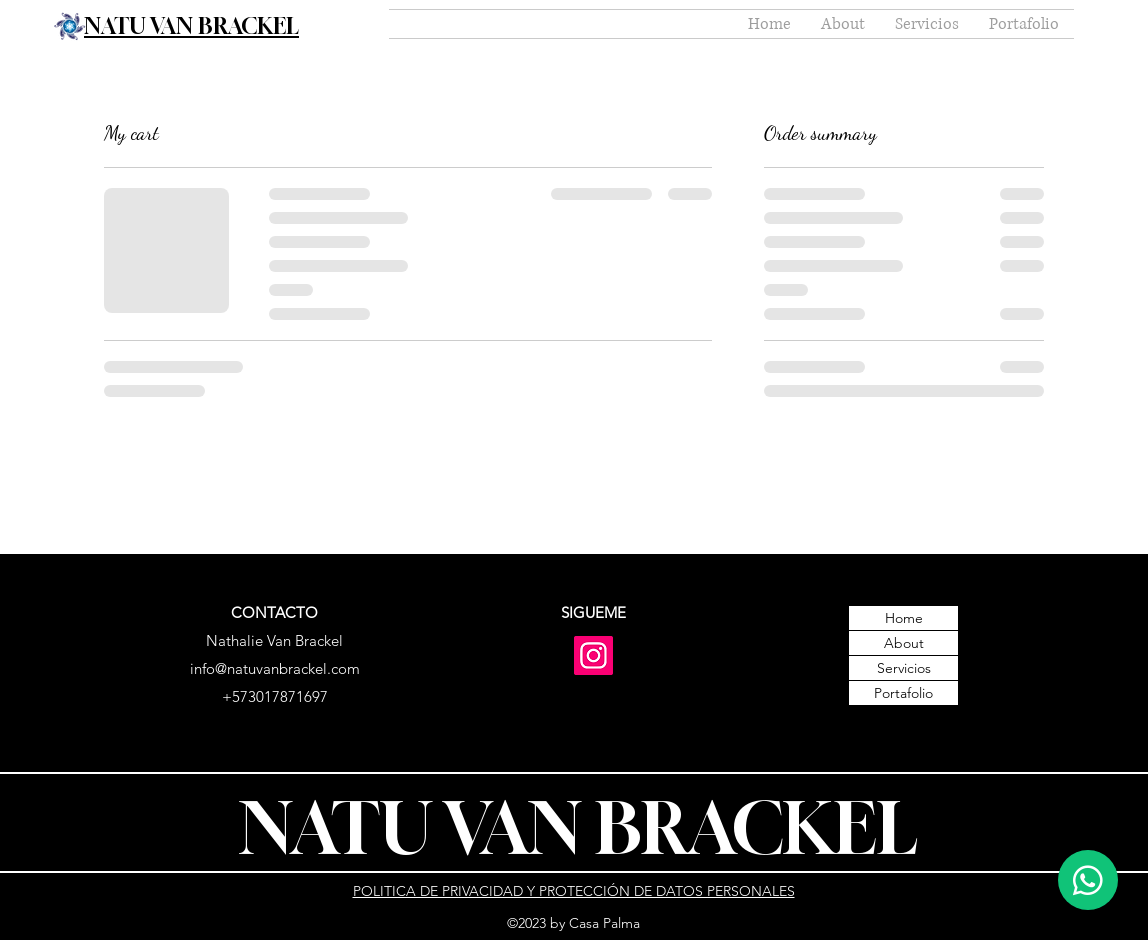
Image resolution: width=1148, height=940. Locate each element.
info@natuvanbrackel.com (275, 668)
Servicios (904, 668)
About (904, 643)
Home (904, 618)
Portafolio (903, 693)
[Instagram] (593, 655)
